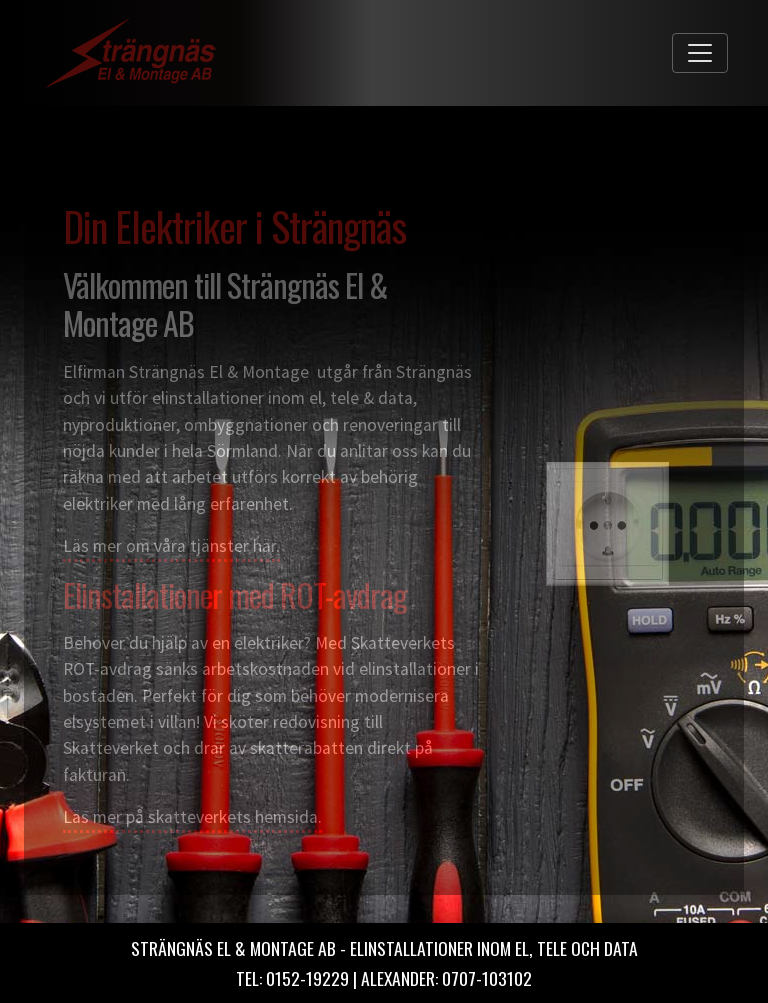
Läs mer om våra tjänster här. (171, 546)
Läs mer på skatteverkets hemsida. (192, 817)
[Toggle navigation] (700, 53)
